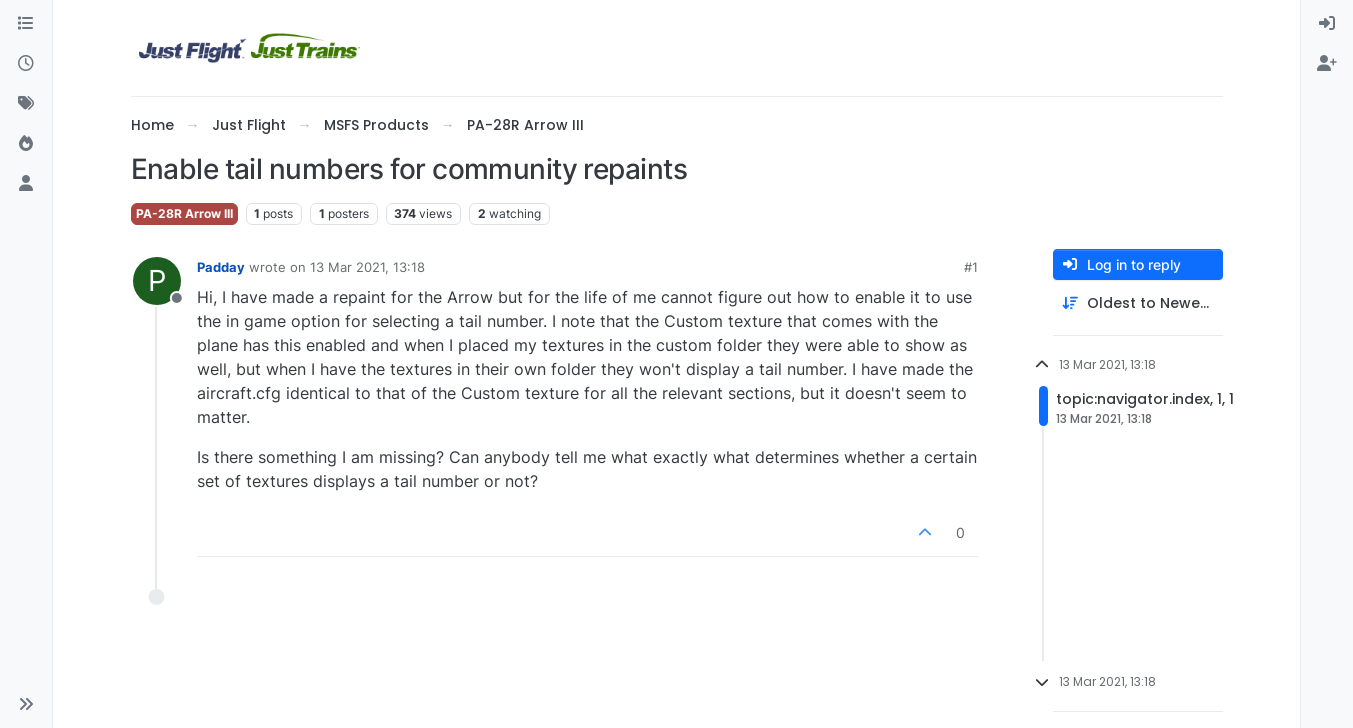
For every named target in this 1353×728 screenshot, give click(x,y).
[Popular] (26, 144)
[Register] (1327, 64)
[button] (26, 704)
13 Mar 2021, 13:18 (367, 267)
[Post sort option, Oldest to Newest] (1138, 303)
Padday (221, 267)
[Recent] (26, 64)
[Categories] (26, 24)
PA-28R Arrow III (184, 213)
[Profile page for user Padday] (157, 281)
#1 (971, 267)
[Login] (1327, 24)
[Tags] (26, 104)
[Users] (26, 184)
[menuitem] (1327, 24)
